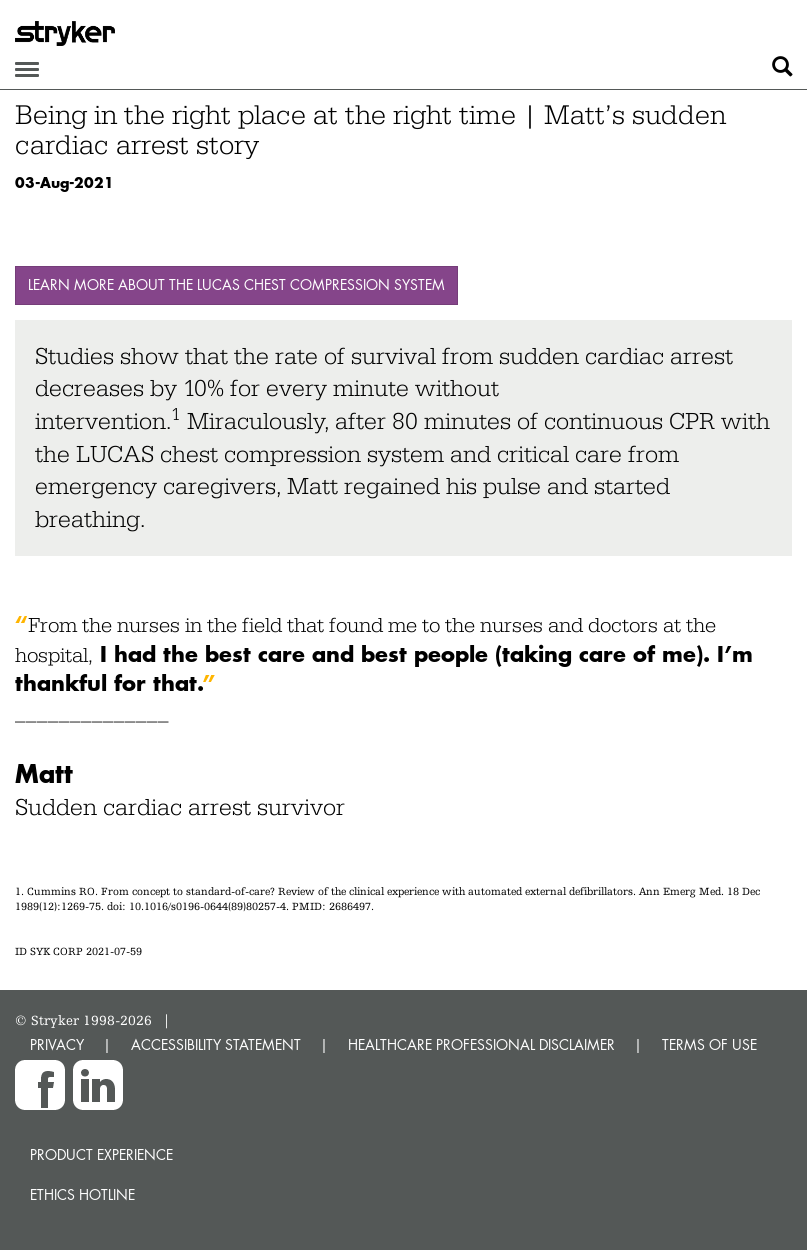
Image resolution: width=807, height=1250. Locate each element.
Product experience (101, 1154)
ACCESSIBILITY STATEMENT (216, 1044)
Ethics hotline (82, 1194)
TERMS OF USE (709, 1044)
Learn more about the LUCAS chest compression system (236, 284)
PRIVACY (57, 1044)
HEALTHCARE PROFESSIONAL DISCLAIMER (481, 1044)
